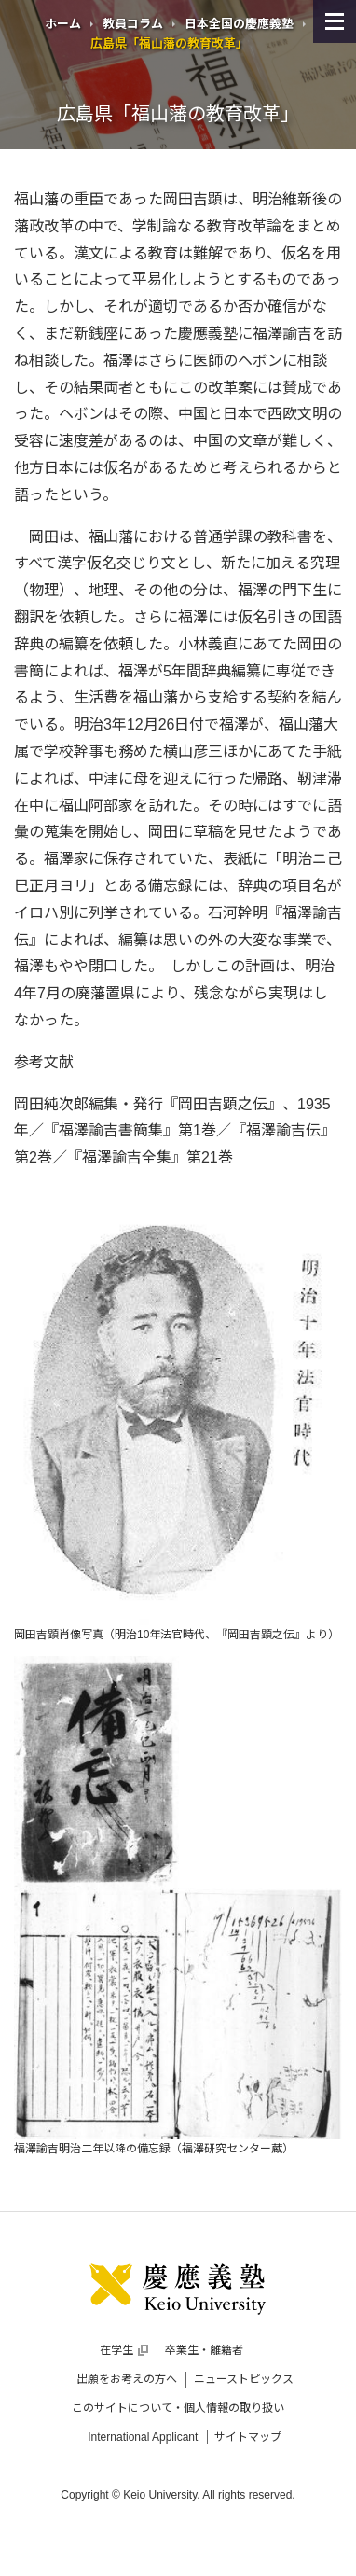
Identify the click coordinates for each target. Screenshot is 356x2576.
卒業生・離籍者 (204, 2350)
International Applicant (143, 2437)
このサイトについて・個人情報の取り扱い (178, 2408)
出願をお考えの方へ (126, 2379)
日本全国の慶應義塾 (239, 24)
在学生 (124, 2350)
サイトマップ (247, 2437)
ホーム (63, 24)
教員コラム (133, 24)
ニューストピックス (244, 2379)
